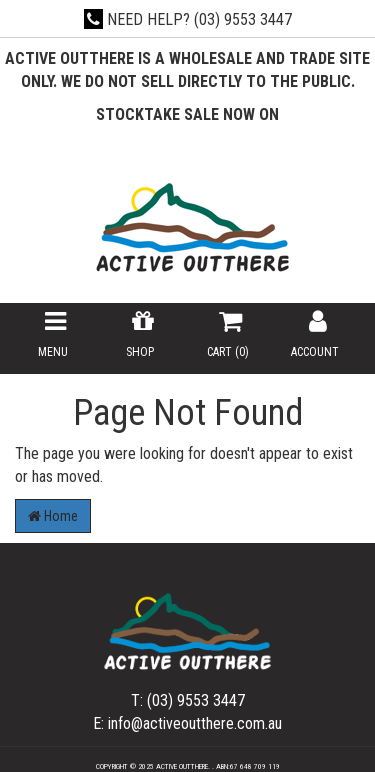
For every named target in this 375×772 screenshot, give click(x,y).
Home (53, 516)
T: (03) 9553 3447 (188, 700)
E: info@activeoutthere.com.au (187, 723)
